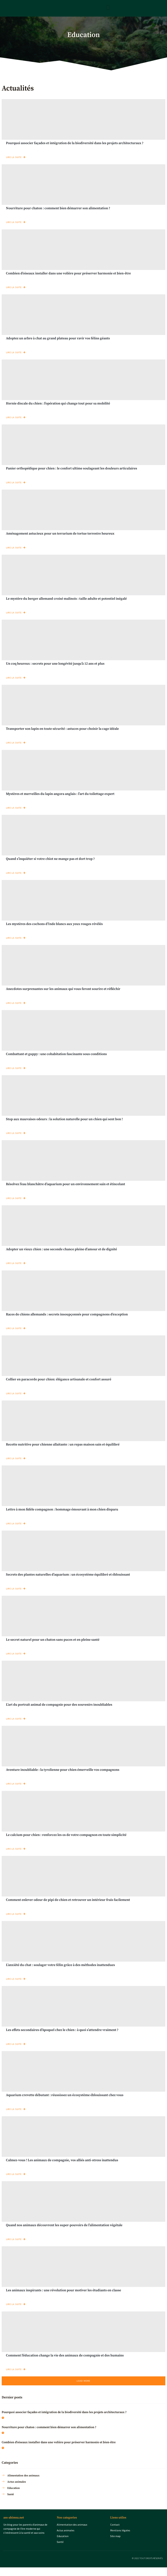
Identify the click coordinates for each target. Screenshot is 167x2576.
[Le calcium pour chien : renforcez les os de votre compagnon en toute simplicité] (83, 1817)
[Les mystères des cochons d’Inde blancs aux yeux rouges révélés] (83, 903)
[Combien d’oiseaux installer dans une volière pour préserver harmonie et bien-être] (83, 250)
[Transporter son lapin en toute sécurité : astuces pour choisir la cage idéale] (83, 707)
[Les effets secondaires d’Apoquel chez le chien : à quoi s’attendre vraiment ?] (83, 2013)
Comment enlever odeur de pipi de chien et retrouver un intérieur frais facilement (68, 1906)
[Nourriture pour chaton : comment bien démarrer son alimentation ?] (83, 184)
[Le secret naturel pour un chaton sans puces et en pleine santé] (83, 1621)
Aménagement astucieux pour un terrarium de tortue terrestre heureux (60, 535)
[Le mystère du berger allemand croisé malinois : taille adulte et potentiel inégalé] (83, 576)
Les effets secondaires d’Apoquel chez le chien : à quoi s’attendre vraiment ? (62, 2037)
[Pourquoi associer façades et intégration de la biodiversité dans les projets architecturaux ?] (83, 119)
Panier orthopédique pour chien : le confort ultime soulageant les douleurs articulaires (71, 470)
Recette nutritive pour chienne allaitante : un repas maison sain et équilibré (63, 1449)
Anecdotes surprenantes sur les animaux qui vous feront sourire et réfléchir (63, 992)
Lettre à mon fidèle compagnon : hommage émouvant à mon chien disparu (62, 1515)
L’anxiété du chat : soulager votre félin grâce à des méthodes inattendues (60, 1972)
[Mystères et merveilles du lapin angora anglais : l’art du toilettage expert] (83, 772)
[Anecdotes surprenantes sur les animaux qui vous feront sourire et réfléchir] (83, 968)
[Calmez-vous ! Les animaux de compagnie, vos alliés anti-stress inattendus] (83, 2144)
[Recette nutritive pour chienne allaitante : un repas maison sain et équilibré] (83, 1425)
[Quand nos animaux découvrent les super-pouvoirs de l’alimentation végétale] (83, 2209)
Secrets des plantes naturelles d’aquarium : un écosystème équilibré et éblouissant (68, 1580)
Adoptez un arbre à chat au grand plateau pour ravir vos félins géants (58, 339)
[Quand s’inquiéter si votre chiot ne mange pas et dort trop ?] (83, 838)
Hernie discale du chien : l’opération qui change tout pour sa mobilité (58, 404)
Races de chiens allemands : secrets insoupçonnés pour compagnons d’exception (67, 1319)
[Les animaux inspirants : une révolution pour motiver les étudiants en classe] (83, 2274)
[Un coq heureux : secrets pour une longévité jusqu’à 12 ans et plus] (83, 642)
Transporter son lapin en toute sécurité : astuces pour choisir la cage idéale (62, 731)
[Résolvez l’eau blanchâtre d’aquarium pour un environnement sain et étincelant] (83, 1164)
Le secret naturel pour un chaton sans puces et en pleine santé (52, 1645)
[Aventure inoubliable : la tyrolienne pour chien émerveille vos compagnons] (83, 1752)
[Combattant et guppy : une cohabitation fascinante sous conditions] (83, 1033)
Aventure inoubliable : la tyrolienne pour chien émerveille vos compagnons (62, 1776)
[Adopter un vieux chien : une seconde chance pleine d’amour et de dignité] (83, 1230)
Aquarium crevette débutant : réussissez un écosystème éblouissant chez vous (64, 2102)
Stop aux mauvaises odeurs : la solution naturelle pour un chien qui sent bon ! (64, 1123)
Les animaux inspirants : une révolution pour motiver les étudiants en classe (63, 2298)
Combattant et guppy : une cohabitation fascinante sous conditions (56, 1057)
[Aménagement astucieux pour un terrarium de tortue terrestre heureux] (83, 511)
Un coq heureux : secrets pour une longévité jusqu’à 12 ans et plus (55, 666)
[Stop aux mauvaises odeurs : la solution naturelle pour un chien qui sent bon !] (83, 1099)
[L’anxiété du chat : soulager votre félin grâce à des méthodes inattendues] (83, 1948)
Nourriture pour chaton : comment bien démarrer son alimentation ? (58, 208)
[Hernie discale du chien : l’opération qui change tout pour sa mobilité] (83, 380)
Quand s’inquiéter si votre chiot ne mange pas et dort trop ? (50, 862)
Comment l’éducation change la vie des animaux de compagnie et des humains (65, 2364)
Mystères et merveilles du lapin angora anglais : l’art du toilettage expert (60, 796)
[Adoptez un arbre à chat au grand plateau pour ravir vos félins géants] (83, 315)
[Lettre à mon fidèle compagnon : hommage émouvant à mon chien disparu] (83, 1491)
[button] (108, 7)
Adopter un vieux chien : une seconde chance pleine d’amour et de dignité (61, 1253)
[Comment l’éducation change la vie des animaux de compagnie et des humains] (83, 2340)
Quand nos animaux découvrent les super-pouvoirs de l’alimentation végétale (64, 2233)
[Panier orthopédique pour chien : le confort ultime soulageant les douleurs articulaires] (83, 446)
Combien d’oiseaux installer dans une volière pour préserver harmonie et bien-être (68, 274)
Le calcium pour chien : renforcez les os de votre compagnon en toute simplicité (66, 1841)
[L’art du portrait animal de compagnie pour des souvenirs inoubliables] (83, 1687)
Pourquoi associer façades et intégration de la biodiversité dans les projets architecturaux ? (75, 143)
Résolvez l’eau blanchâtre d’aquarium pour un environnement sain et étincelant (65, 1188)
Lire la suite (15, 157)
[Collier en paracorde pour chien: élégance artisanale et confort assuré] (83, 1360)
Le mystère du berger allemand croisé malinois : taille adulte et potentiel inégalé (66, 600)
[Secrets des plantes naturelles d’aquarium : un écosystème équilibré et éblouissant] (83, 1556)
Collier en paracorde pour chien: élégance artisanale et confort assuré (58, 1384)
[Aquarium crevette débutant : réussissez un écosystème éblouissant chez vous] (83, 2079)
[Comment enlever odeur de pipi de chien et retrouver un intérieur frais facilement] (83, 1882)
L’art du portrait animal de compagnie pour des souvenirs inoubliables (59, 1711)
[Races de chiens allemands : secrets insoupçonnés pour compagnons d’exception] (83, 1295)
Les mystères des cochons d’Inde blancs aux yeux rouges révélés (54, 927)
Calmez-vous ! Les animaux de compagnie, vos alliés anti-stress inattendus (62, 2168)
